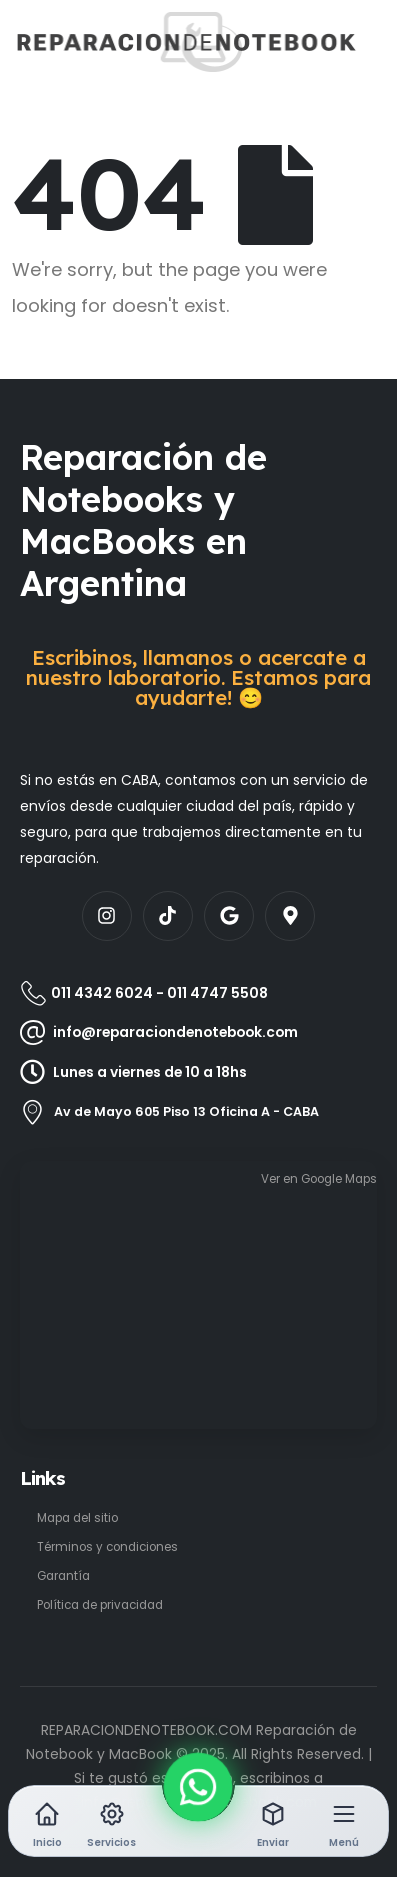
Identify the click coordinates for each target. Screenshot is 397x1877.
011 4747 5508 (217, 993)
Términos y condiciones (107, 1547)
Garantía (63, 1576)
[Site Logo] (77, 42)
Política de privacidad (100, 1605)
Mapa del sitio (77, 1518)
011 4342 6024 (102, 993)
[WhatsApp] (198, 1787)
